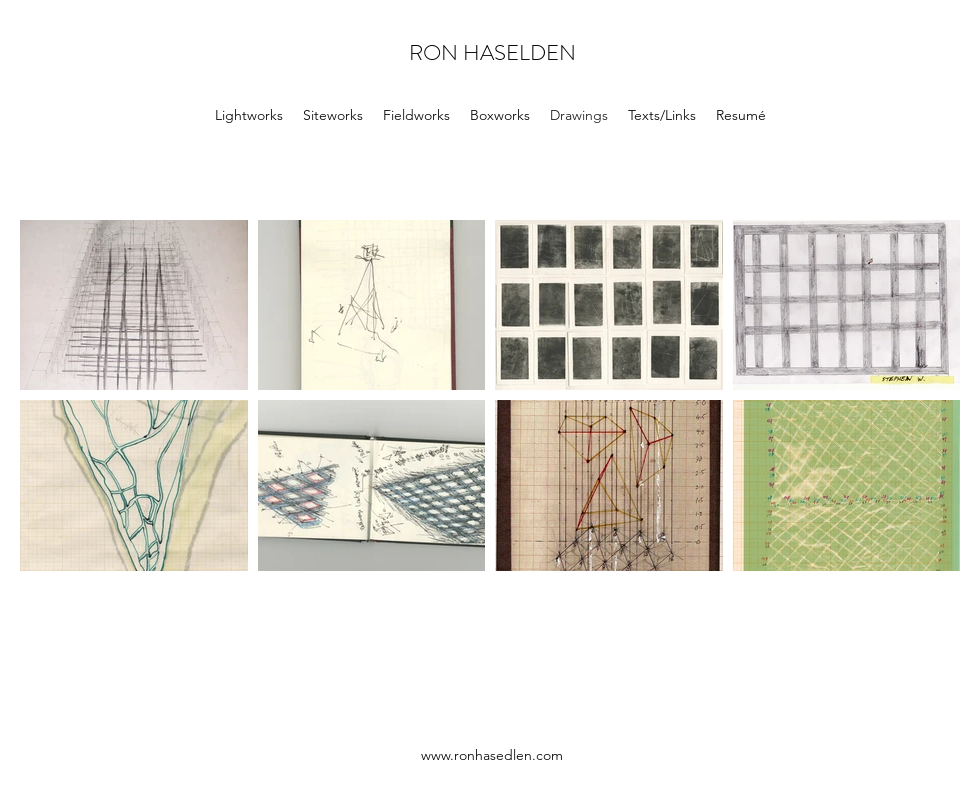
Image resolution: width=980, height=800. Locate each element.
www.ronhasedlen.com (492, 755)
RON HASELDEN (492, 52)
